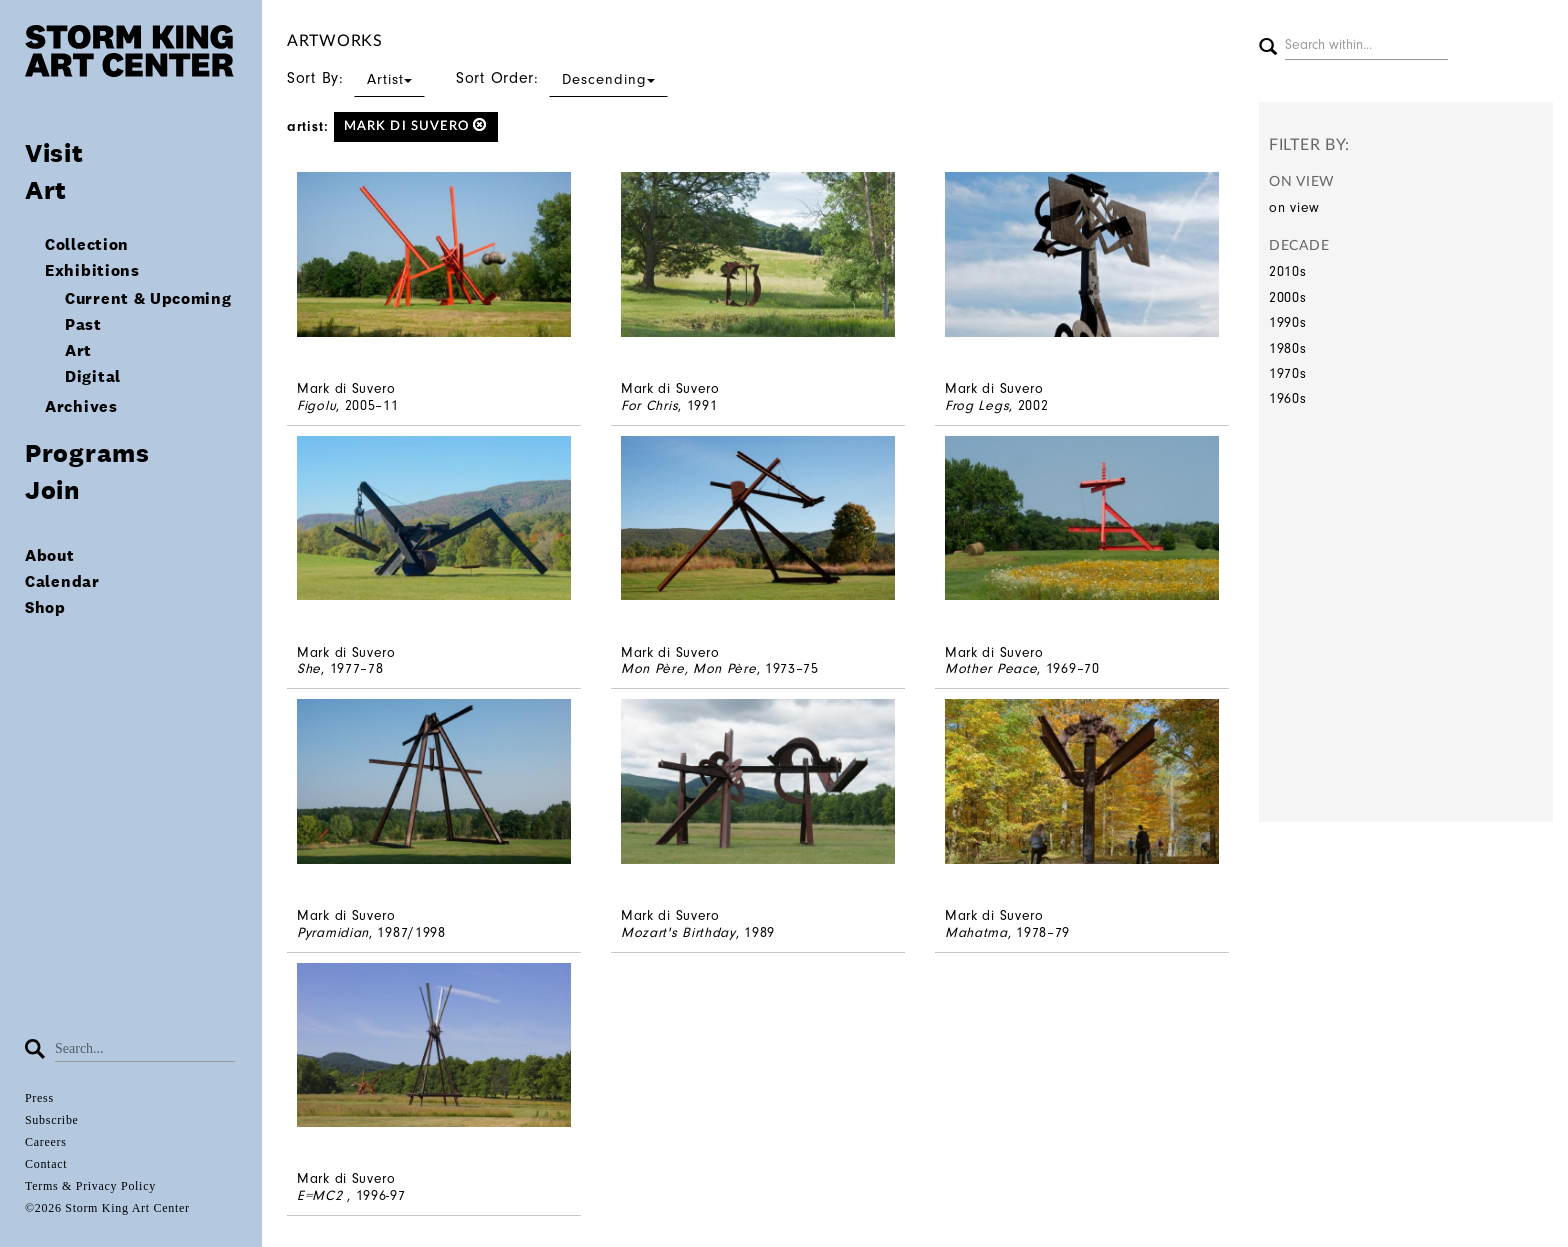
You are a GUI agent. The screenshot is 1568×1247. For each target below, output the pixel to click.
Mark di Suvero (416, 125)
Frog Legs (977, 405)
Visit (54, 152)
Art (46, 189)
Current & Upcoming (148, 298)
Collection (87, 244)
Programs (87, 452)
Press (39, 1098)
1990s (1288, 322)
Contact (46, 1164)
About (50, 555)
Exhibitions (92, 270)
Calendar (62, 581)
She (309, 668)
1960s (1288, 398)
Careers (46, 1142)
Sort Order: (562, 78)
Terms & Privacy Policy (90, 1186)
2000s (1288, 297)
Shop (45, 607)
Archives (81, 406)
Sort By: (356, 78)
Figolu (316, 405)
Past (83, 324)
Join (52, 489)
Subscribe (52, 1120)
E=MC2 (322, 1195)
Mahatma (976, 932)
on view (1294, 207)
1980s (1288, 348)
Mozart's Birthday (678, 932)
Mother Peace (991, 668)
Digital (93, 376)
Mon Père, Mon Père (689, 668)
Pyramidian (333, 932)
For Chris (649, 405)
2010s (1288, 271)
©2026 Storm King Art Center (107, 1208)
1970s (1288, 373)
